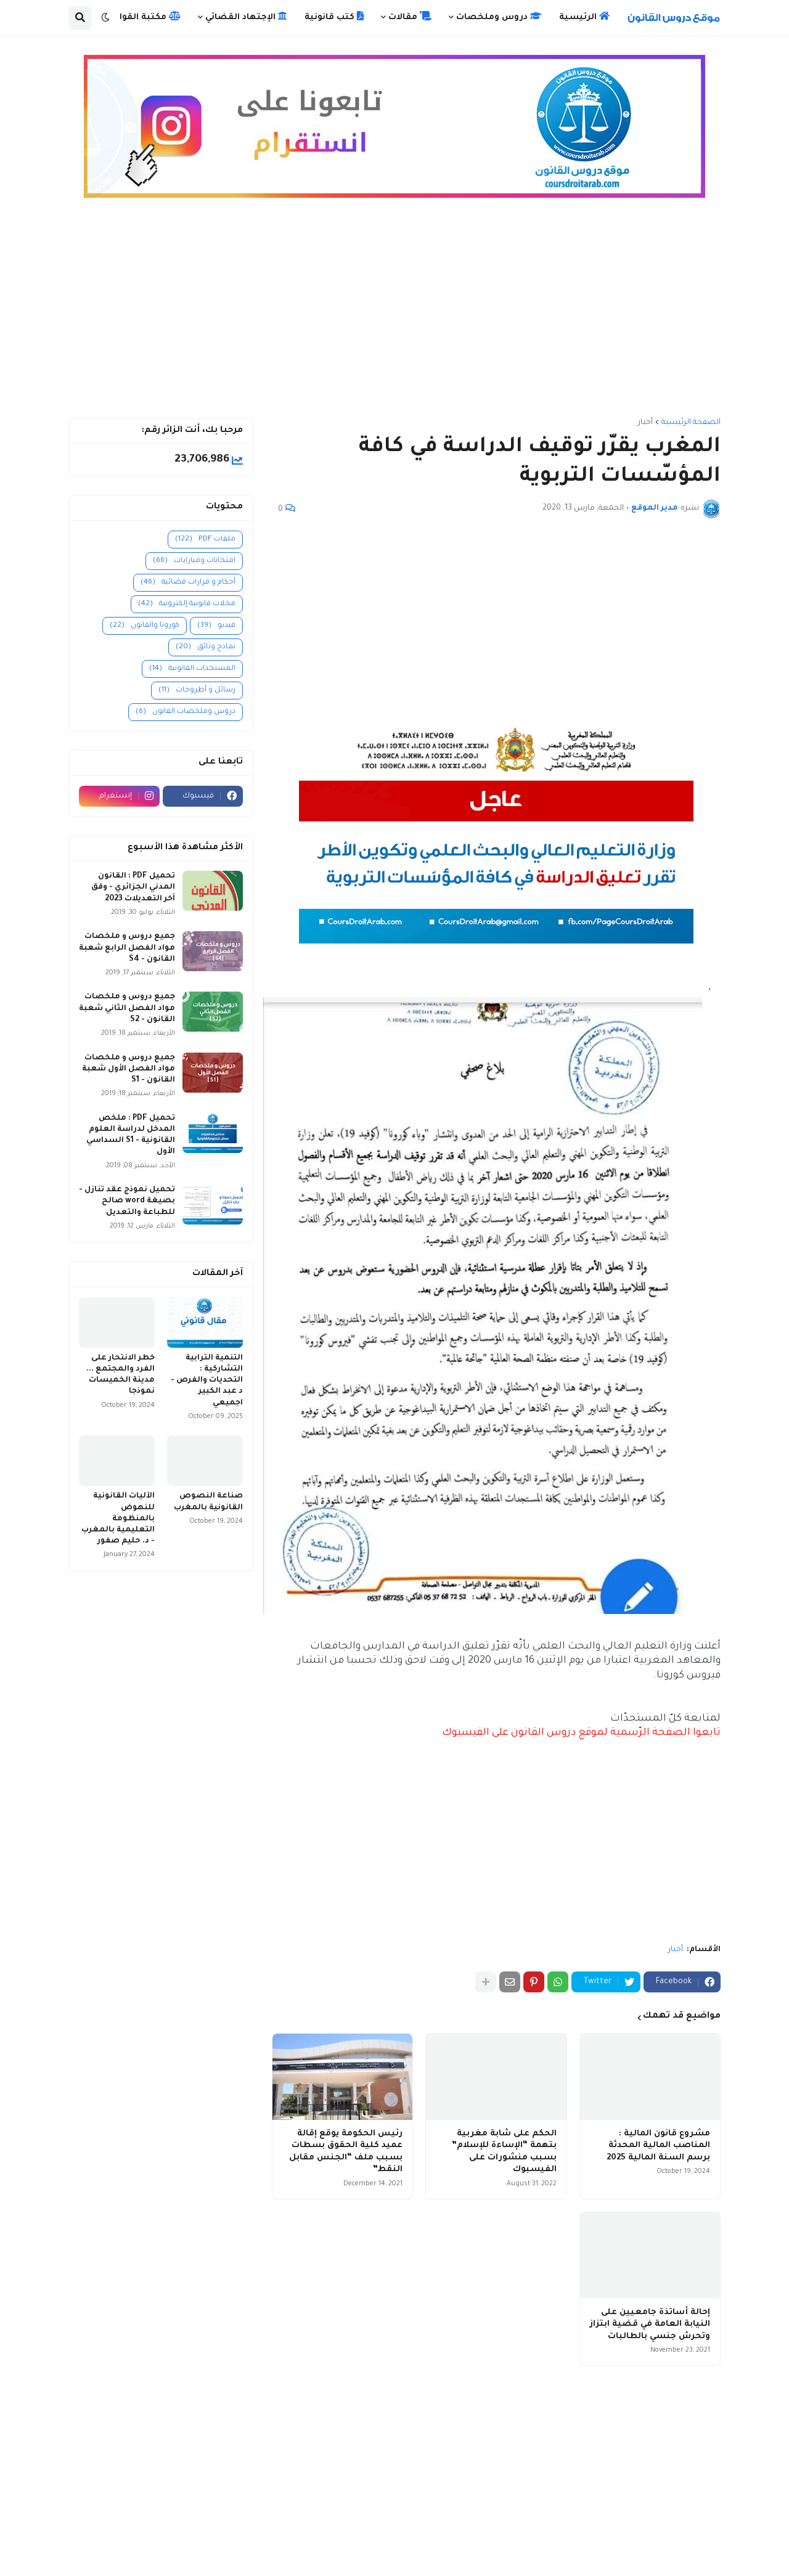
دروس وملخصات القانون (185, 712)
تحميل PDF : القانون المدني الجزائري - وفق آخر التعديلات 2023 (133, 887)
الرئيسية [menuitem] (584, 16)
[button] (105, 18)
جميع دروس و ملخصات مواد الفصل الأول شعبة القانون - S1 (128, 1069)
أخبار (645, 422)
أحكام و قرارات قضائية (188, 582)
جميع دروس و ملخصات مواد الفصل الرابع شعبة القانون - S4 (127, 947)
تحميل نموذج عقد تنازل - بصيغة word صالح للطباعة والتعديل (127, 1201)
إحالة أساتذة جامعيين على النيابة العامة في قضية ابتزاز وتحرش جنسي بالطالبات (650, 2324)
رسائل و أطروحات (196, 690)
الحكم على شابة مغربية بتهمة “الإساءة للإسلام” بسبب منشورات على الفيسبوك (504, 2152)
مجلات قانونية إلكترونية (186, 604)
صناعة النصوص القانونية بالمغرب (208, 1502)
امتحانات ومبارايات (194, 561)
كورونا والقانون (144, 626)
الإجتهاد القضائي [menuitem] (246, 16)
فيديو (216, 626)
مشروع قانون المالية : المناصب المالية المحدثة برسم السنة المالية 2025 (658, 2145)
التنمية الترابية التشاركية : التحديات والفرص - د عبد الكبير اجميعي (207, 1381)
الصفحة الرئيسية (691, 422)
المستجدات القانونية (192, 669)
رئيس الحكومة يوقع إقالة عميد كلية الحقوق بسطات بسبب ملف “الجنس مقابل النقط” (346, 2152)
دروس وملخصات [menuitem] (499, 16)
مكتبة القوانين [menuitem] (143, 16)
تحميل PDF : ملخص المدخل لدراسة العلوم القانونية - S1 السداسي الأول (130, 1135)
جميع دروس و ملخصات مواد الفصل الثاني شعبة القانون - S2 (127, 1008)
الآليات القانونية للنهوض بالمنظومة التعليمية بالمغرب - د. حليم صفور (118, 1519)
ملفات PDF (205, 539)
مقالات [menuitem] (409, 16)
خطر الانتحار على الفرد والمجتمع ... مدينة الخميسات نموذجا (120, 1375)
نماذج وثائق (205, 647)
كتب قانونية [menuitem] (334, 16)
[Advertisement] (394, 313)
